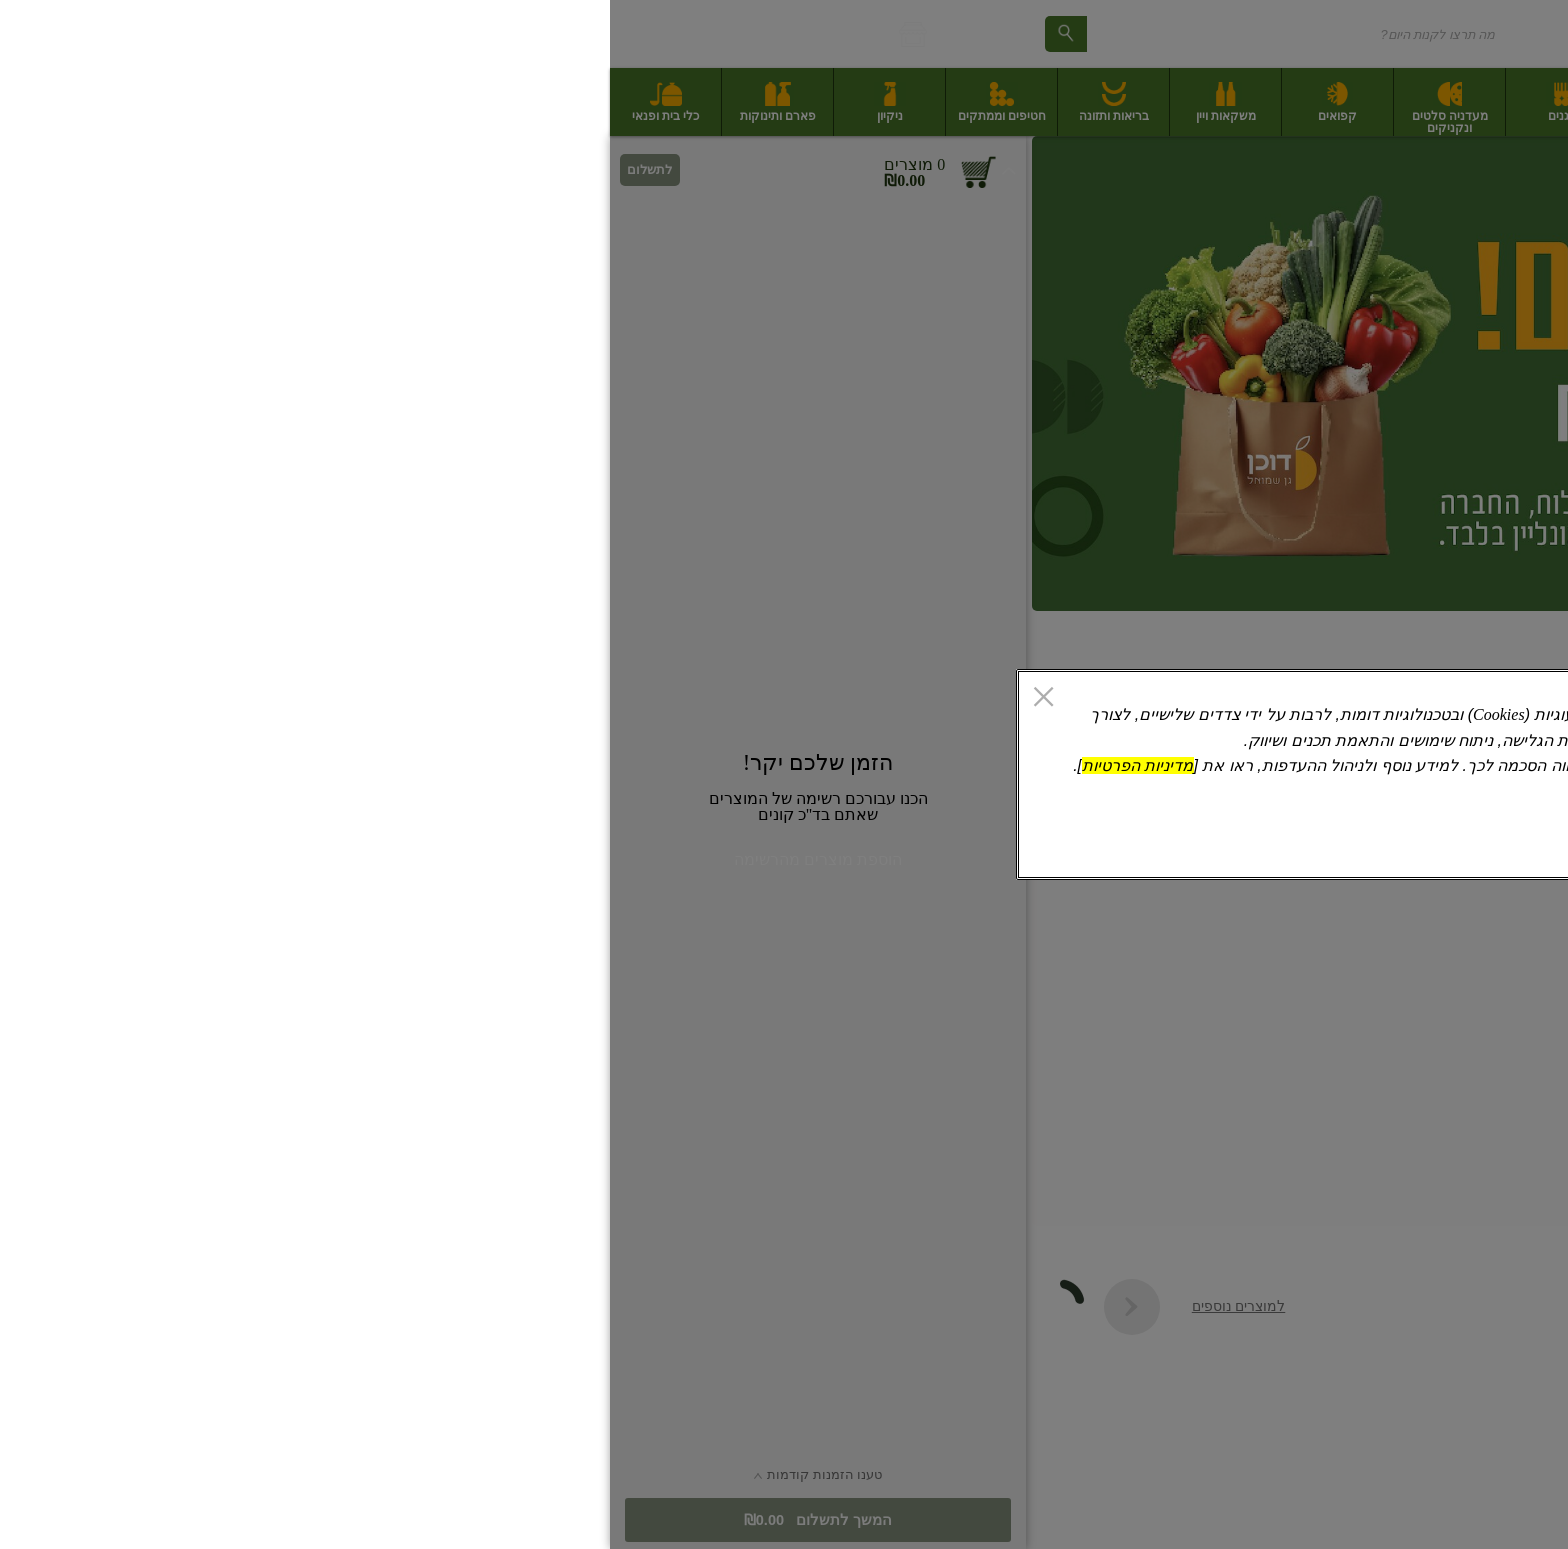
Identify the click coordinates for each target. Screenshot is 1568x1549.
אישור (502, 845)
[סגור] (433, 699)
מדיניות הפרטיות (527, 765)
